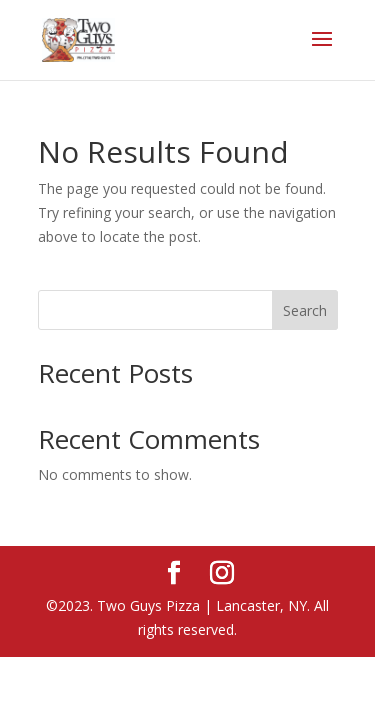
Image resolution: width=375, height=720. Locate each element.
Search (305, 310)
